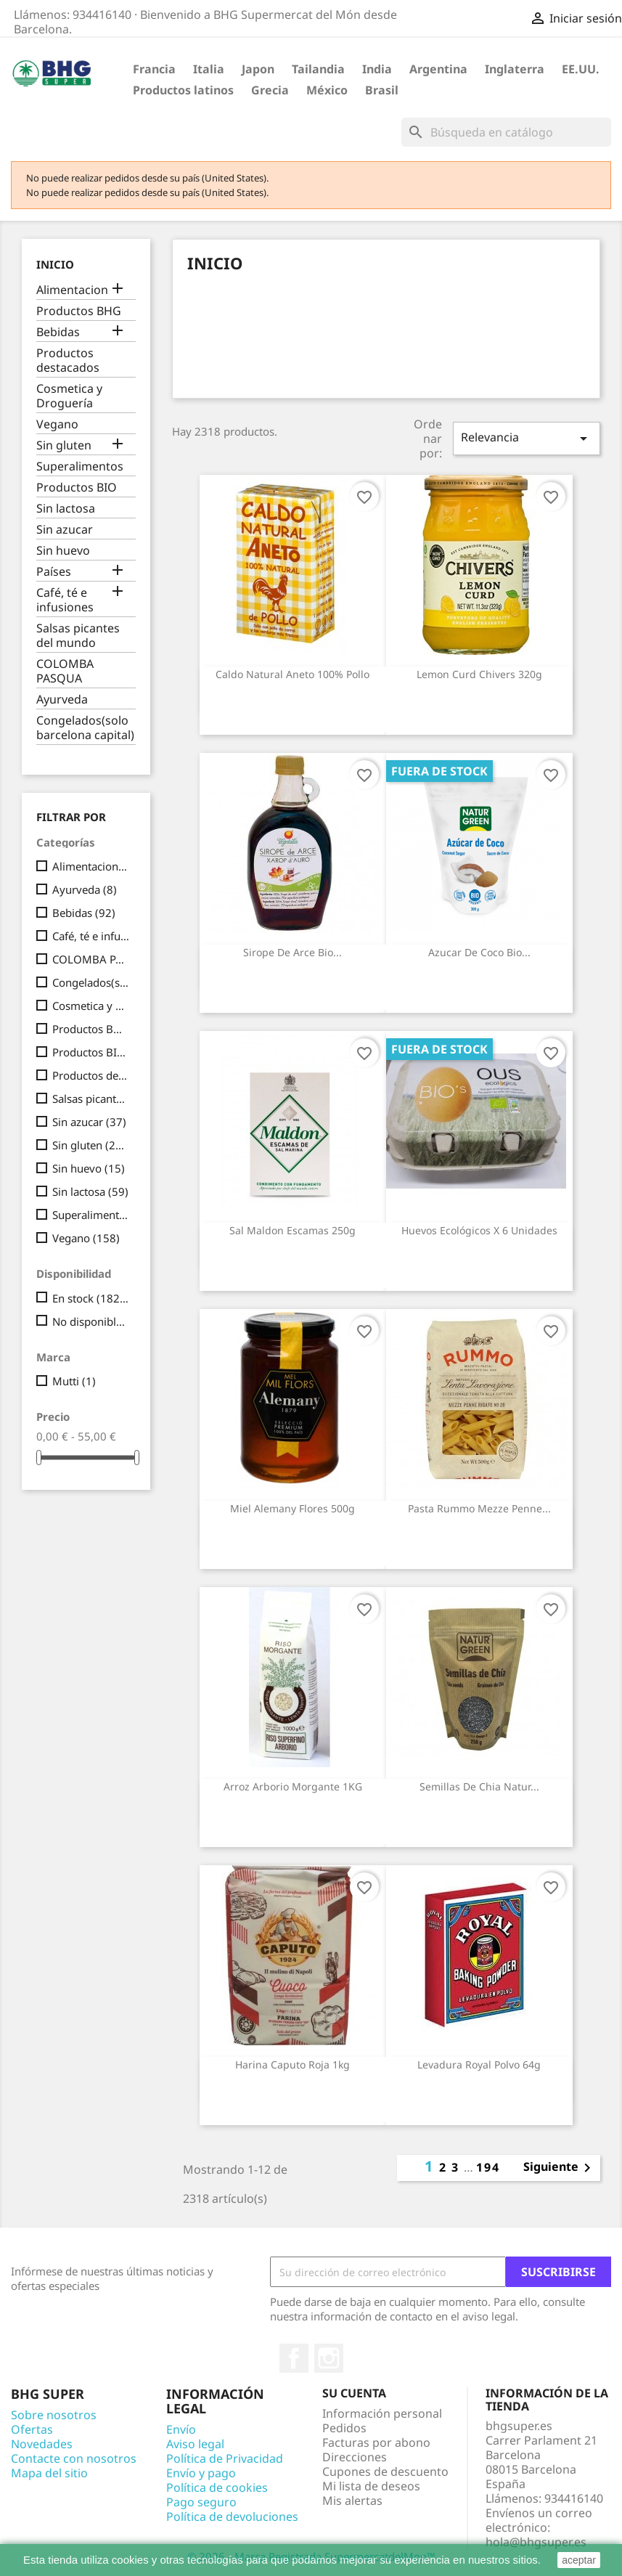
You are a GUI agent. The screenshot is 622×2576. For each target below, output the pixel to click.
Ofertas (32, 2429)
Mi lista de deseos (371, 2486)
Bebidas (58, 332)
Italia (208, 69)
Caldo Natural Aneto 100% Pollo (292, 674)
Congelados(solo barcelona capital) (85, 728)
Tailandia (318, 69)
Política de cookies (217, 2487)
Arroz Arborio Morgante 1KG (293, 1786)
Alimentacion (72, 290)
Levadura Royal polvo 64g (479, 2064)
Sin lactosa (65, 508)
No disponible (91, 1321)
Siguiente (559, 2168)
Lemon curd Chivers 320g (479, 674)
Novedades (42, 2444)
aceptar (579, 2560)
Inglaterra (514, 69)
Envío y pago (201, 2473)
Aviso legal (195, 2444)
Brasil (381, 90)
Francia (154, 69)
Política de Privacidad (224, 2458)
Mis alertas (352, 2500)
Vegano (57, 424)
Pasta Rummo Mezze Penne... (479, 1508)
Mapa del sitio (49, 2473)
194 (488, 2167)
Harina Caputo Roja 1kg (292, 2064)
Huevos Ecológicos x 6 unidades (479, 1230)
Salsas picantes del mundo (78, 636)
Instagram (328, 2358)
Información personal (382, 2413)
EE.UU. (581, 69)
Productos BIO (76, 487)
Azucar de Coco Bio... (479, 952)
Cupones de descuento (385, 2471)
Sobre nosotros (54, 2415)
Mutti (74, 1381)
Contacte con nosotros (73, 2458)
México (327, 90)
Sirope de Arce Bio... (292, 952)
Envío (181, 2429)
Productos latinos (183, 90)
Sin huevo (63, 550)
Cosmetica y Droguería (69, 396)
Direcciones (354, 2457)
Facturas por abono (376, 2442)
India (377, 69)
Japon (258, 69)
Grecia (270, 90)
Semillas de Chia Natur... (479, 1786)
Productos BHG (78, 311)
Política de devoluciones (232, 2516)
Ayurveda (62, 699)
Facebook (293, 2358)
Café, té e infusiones (65, 600)
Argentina (438, 69)
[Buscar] (506, 132)
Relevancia (526, 438)
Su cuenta (354, 2393)
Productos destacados (67, 360)
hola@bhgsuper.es (536, 2542)
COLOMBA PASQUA (65, 671)
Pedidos (344, 2428)
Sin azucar (64, 529)
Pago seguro (201, 2502)
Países (53, 571)
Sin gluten (63, 445)
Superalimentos (79, 466)
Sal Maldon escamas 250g (292, 1230)
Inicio (55, 264)
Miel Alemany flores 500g (292, 1508)
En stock (91, 1298)
